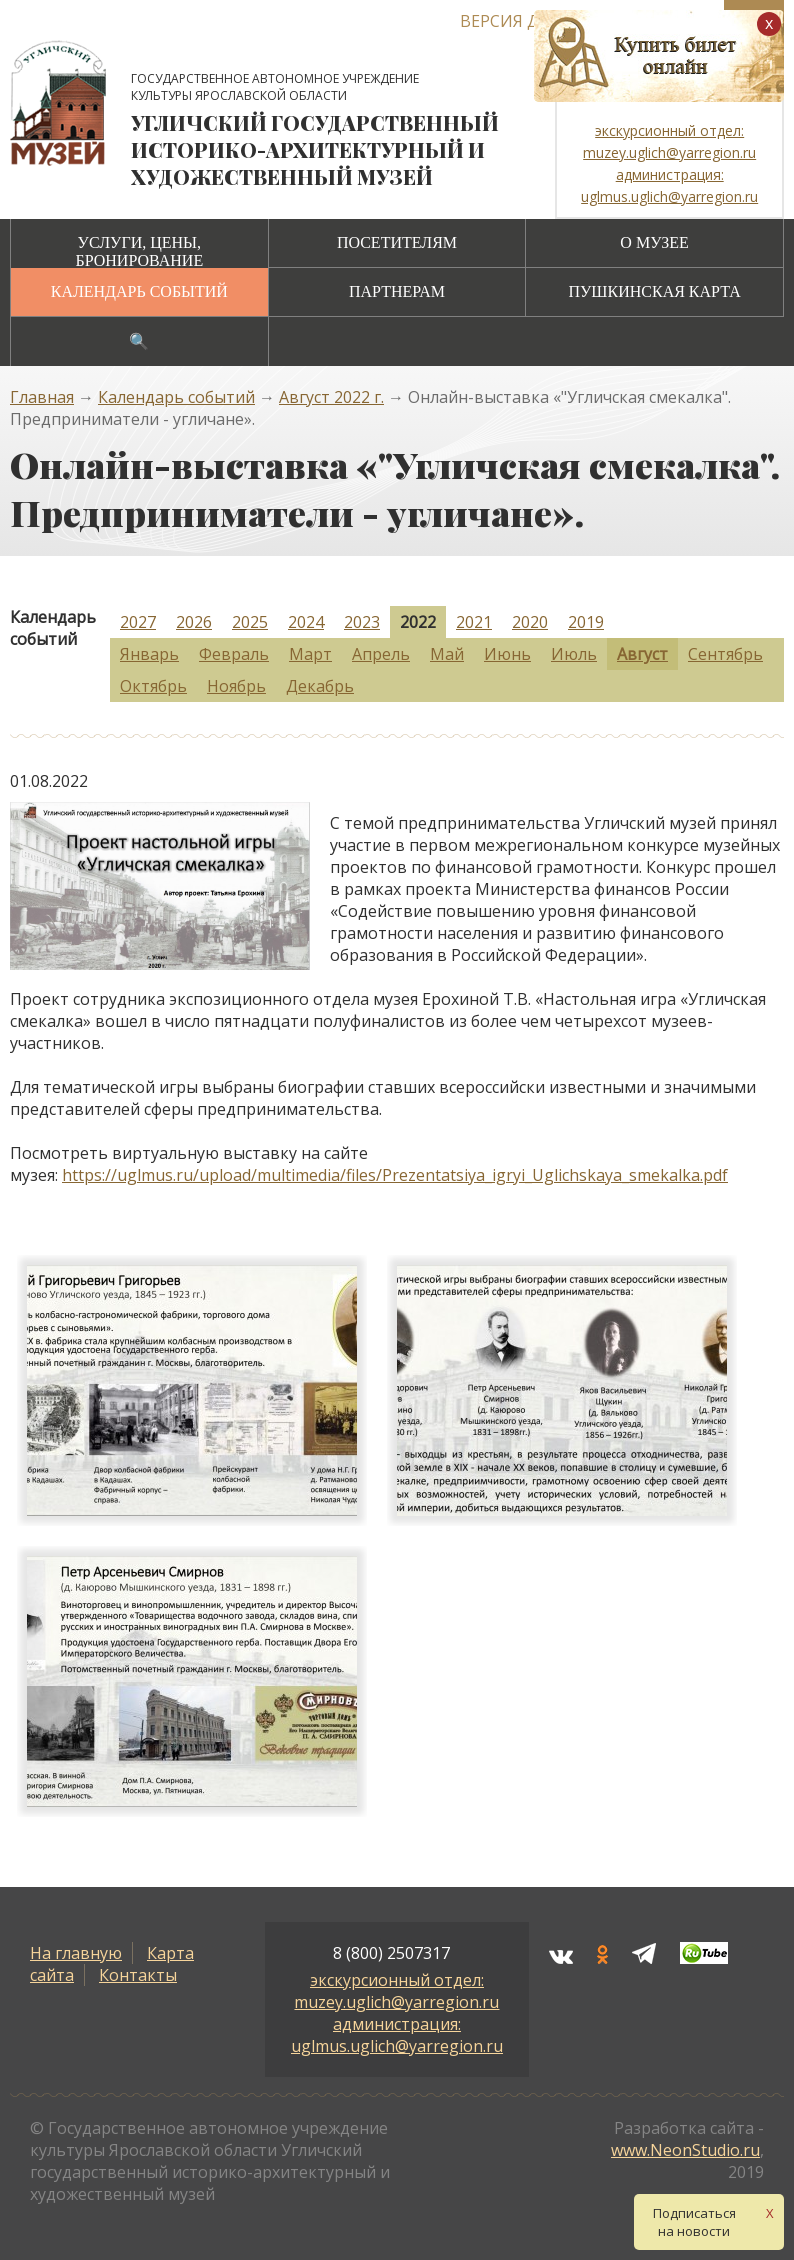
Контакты (138, 1975)
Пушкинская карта (654, 291)
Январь (149, 654)
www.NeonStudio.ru (685, 2150)
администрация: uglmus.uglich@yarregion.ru (397, 2035)
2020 (530, 622)
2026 (194, 622)
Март (310, 654)
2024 (306, 622)
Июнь (507, 654)
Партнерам (397, 291)
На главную (76, 1953)
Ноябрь (236, 686)
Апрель (381, 654)
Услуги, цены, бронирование (139, 251)
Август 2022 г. (331, 397)
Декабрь (320, 686)
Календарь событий (139, 291)
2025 (250, 622)
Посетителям (397, 242)
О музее (654, 242)
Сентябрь (725, 654)
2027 (138, 622)
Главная (42, 397)
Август (642, 654)
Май (447, 654)
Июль (574, 654)
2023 (362, 622)
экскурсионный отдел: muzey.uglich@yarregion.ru (396, 1991)
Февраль (234, 654)
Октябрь (153, 686)
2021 (474, 622)
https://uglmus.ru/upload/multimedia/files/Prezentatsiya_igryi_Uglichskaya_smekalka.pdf (395, 1175)
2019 (586, 622)
